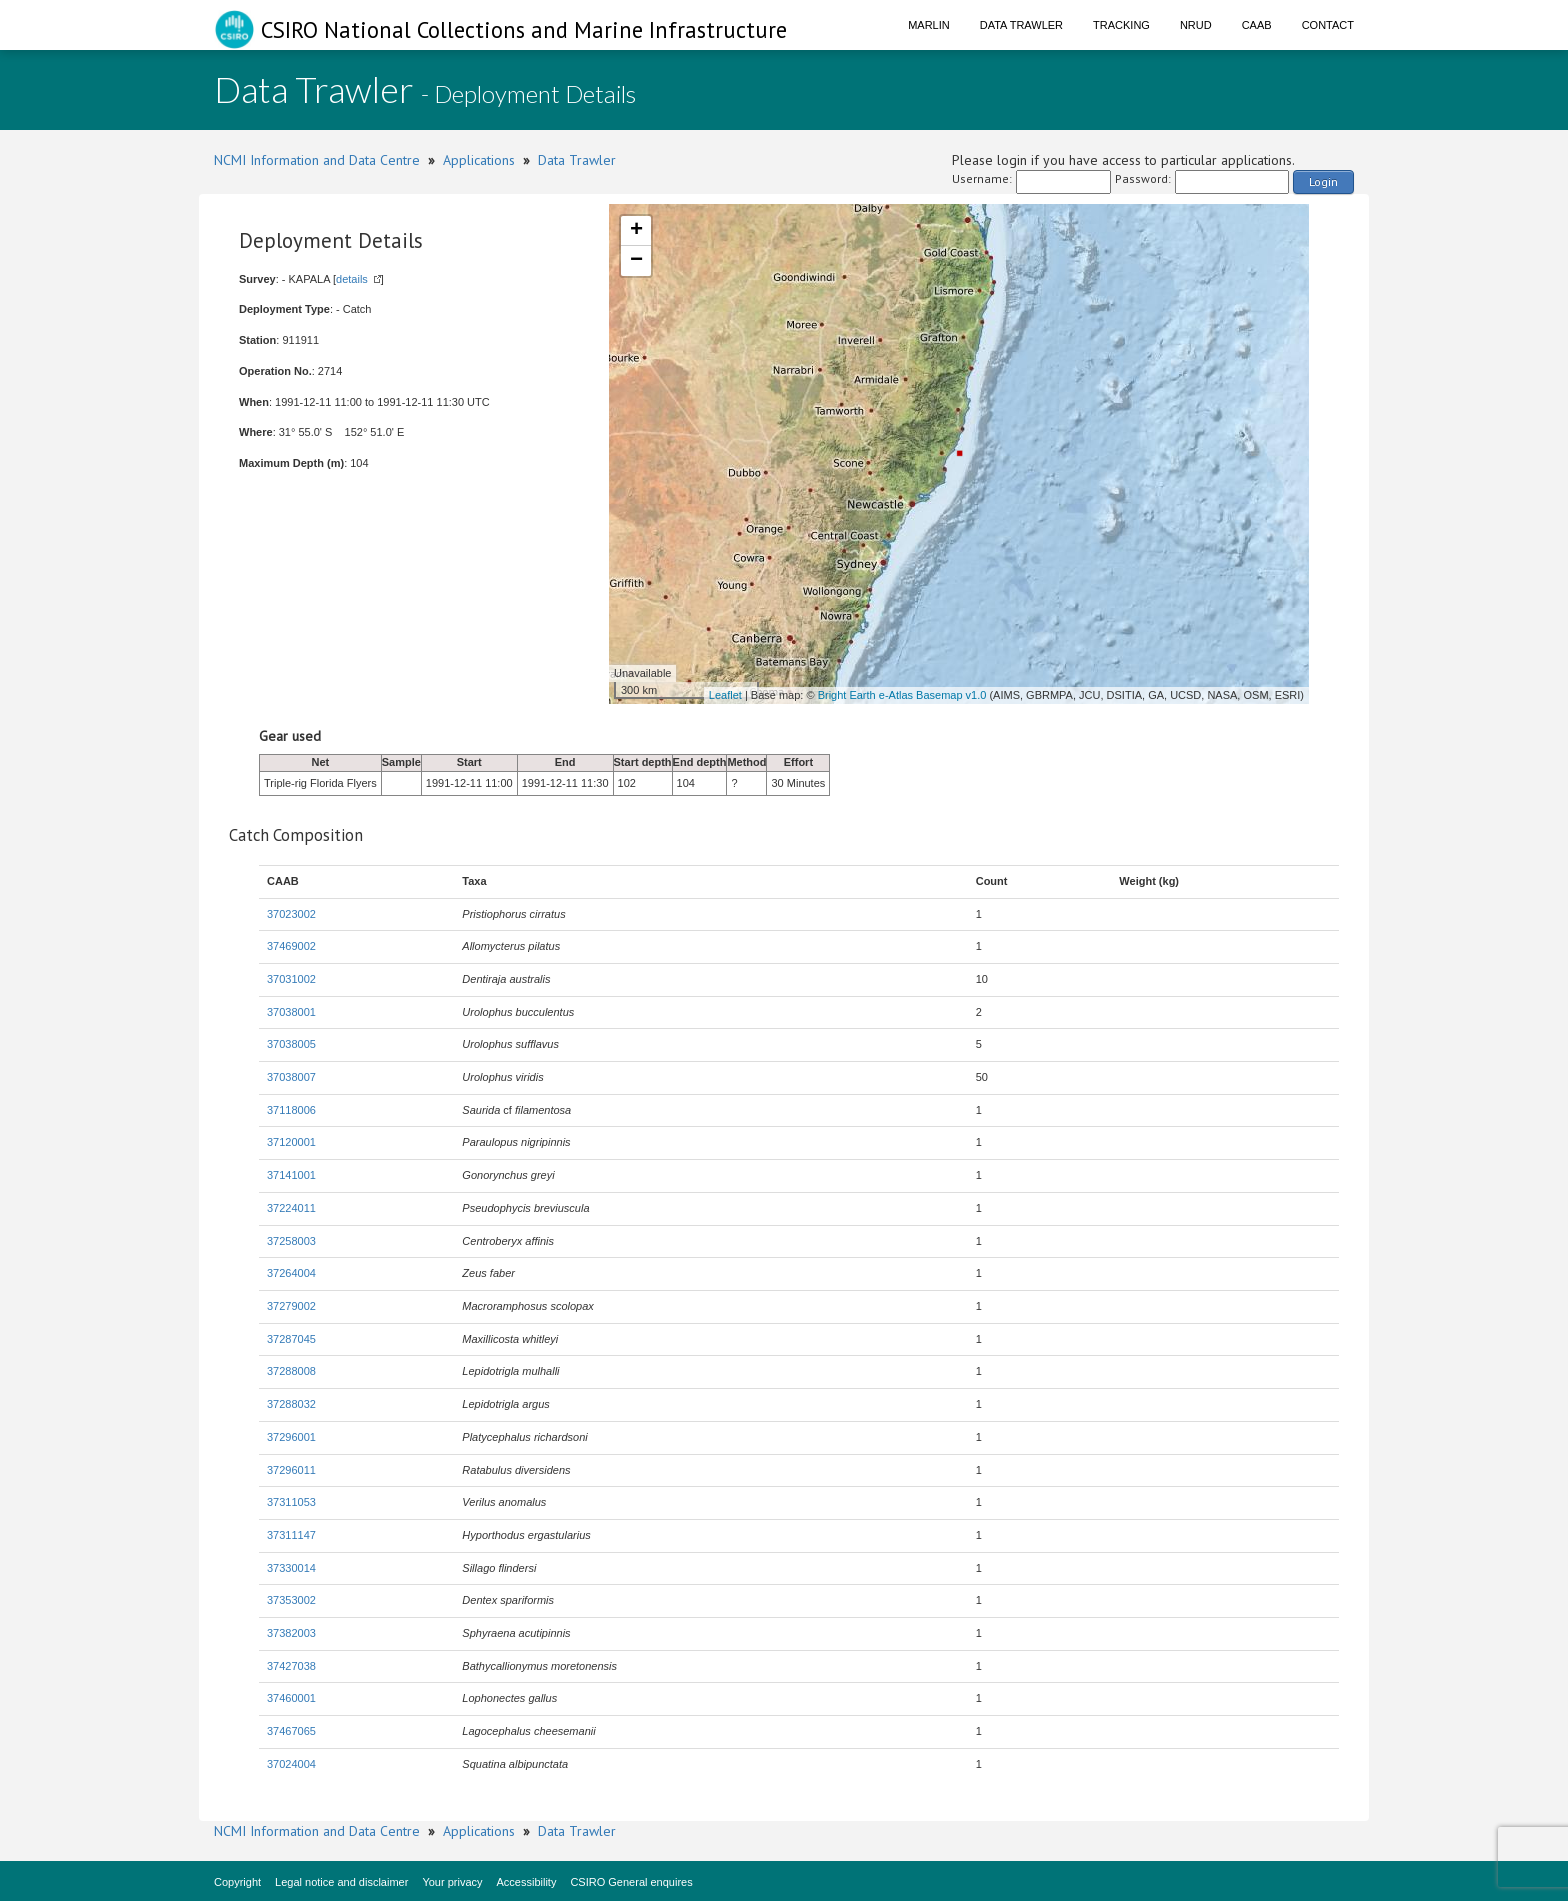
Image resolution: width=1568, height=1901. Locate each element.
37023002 (291, 914)
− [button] (636, 261)
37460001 (291, 1698)
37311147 (291, 1535)
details (352, 279)
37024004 (291, 1764)
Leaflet (725, 695)
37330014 (291, 1568)
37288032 (291, 1404)
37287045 (291, 1339)
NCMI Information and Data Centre (317, 160)
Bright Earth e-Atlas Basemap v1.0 (902, 695)
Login (1323, 181)
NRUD (1196, 25)
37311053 (291, 1502)
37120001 (291, 1142)
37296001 (291, 1437)
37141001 (291, 1175)
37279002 (291, 1306)
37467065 (291, 1731)
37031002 (291, 979)
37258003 (291, 1241)
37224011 (291, 1208)
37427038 (291, 1666)
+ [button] (636, 231)
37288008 (291, 1371)
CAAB (1257, 25)
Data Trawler (1021, 25)
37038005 (291, 1044)
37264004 (291, 1273)
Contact (1328, 25)
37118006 (291, 1110)
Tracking (1121, 25)
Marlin (929, 25)
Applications (479, 160)
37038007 (291, 1077)
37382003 (291, 1633)
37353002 (291, 1600)
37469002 (291, 946)
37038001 (291, 1012)
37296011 (291, 1470)
